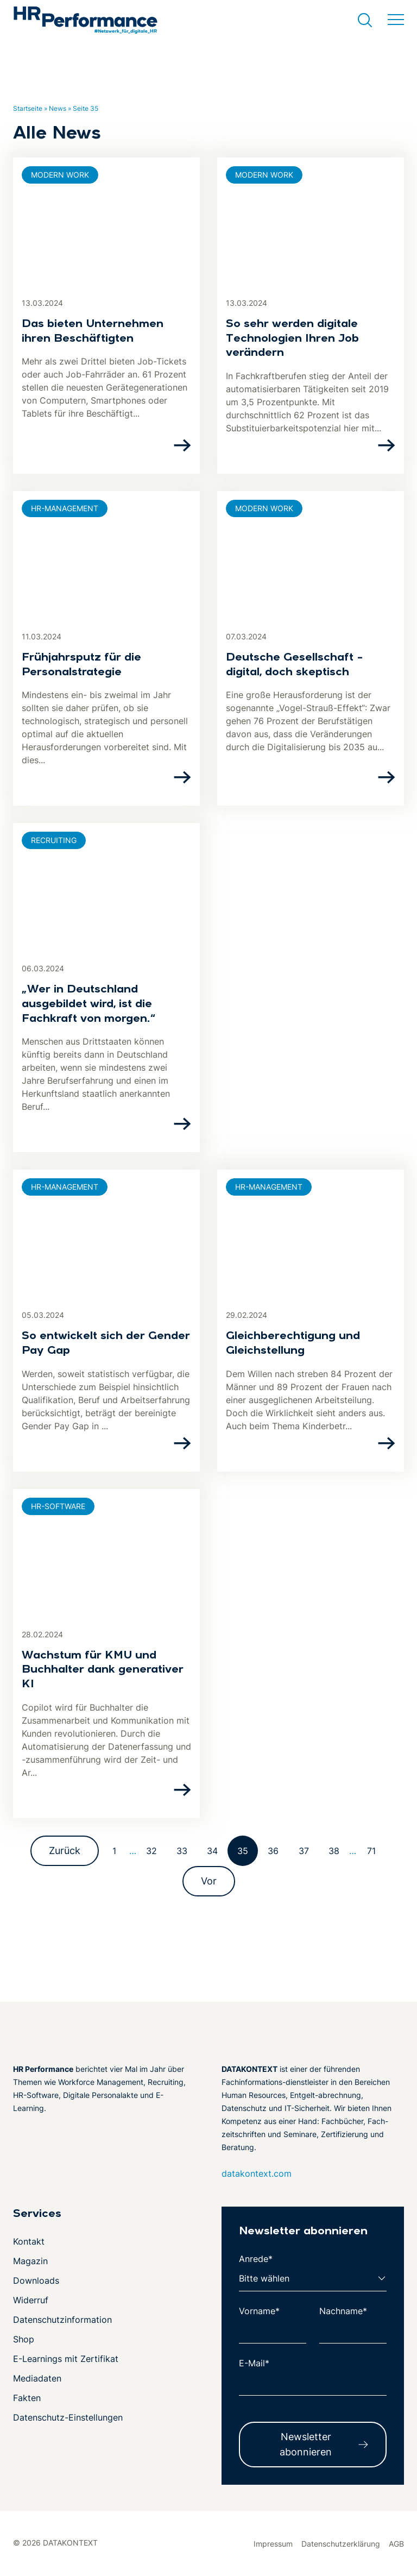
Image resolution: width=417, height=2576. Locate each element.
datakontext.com (257, 2173)
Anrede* (256, 2258)
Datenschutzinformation (62, 2319)
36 (273, 1850)
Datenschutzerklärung (340, 2543)
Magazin (30, 2260)
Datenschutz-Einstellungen (68, 2417)
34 (212, 1850)
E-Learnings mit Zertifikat (65, 2358)
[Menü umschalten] (396, 20)
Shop (23, 2339)
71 (371, 1850)
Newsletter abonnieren (306, 2444)
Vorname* (259, 2310)
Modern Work (60, 174)
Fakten (27, 2397)
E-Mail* (254, 2363)
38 (333, 1850)
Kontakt (29, 2241)
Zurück (64, 1850)
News (57, 108)
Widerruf (30, 2300)
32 (151, 1850)
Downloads (36, 2280)
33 (181, 1850)
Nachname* (343, 2310)
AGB (396, 2543)
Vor (209, 1881)
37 (304, 1850)
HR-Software (58, 1506)
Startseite (27, 108)
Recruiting (54, 840)
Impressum (273, 2543)
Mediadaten (37, 2378)
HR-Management (64, 508)
